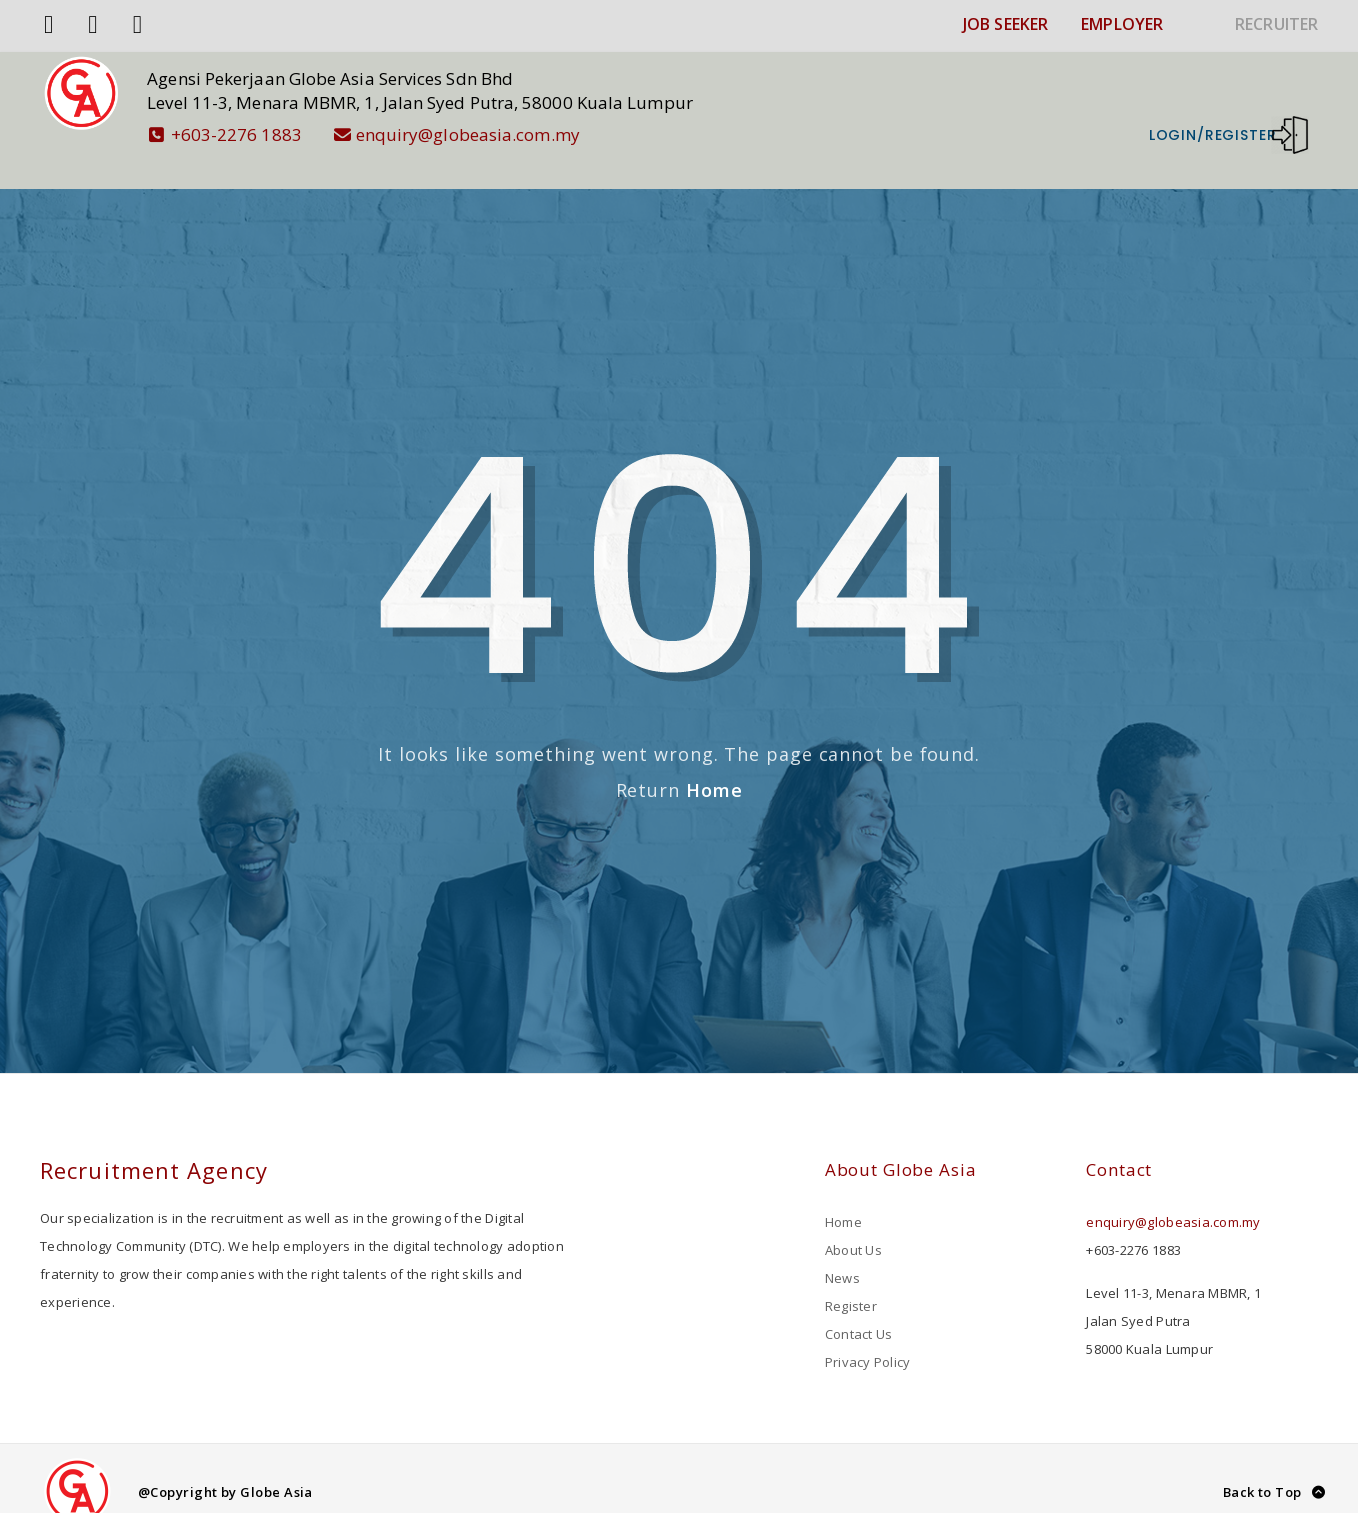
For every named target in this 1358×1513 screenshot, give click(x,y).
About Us (853, 1223)
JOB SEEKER (1005, 24)
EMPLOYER (1122, 24)
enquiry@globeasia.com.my (483, 134)
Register (851, 1279)
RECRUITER (1276, 24)
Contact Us (859, 1307)
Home (714, 763)
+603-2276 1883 (252, 134)
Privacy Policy (868, 1335)
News (842, 1251)
